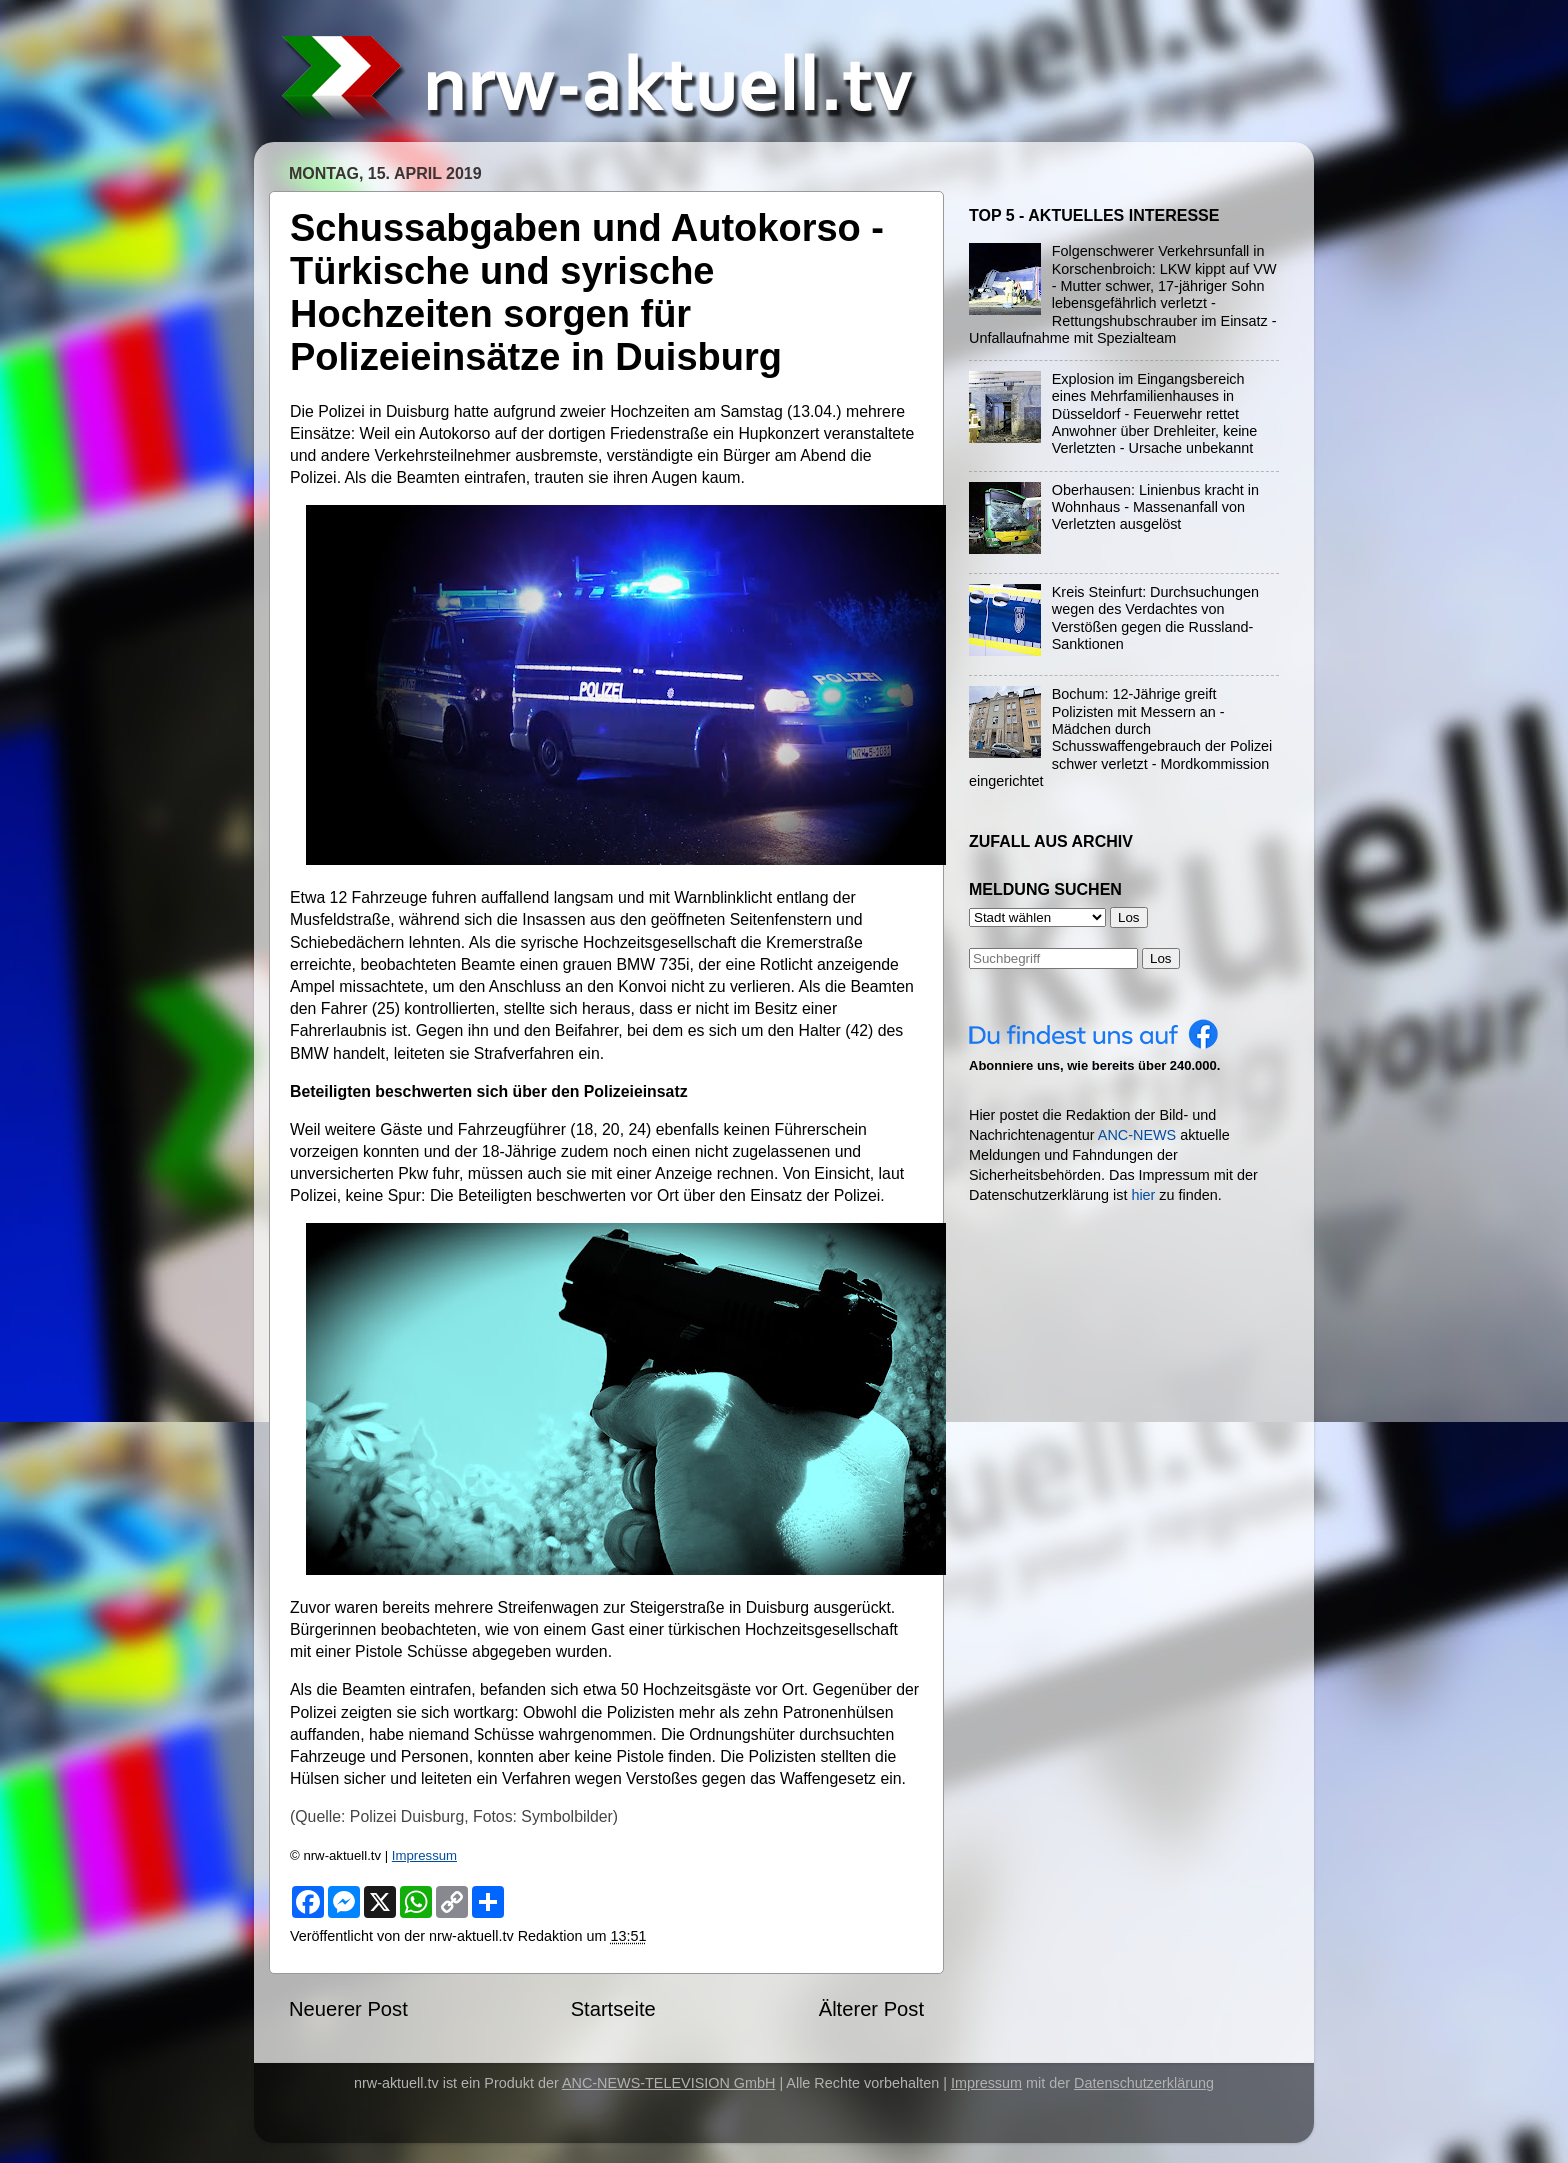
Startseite (613, 2009)
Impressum (424, 1855)
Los (1161, 958)
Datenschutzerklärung (1144, 2083)
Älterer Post (871, 2009)
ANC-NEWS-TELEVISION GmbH (669, 2083)
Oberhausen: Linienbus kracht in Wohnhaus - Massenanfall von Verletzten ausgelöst (1155, 507)
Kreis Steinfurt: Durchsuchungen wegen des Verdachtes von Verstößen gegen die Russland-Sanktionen (1155, 618)
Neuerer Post (348, 2009)
